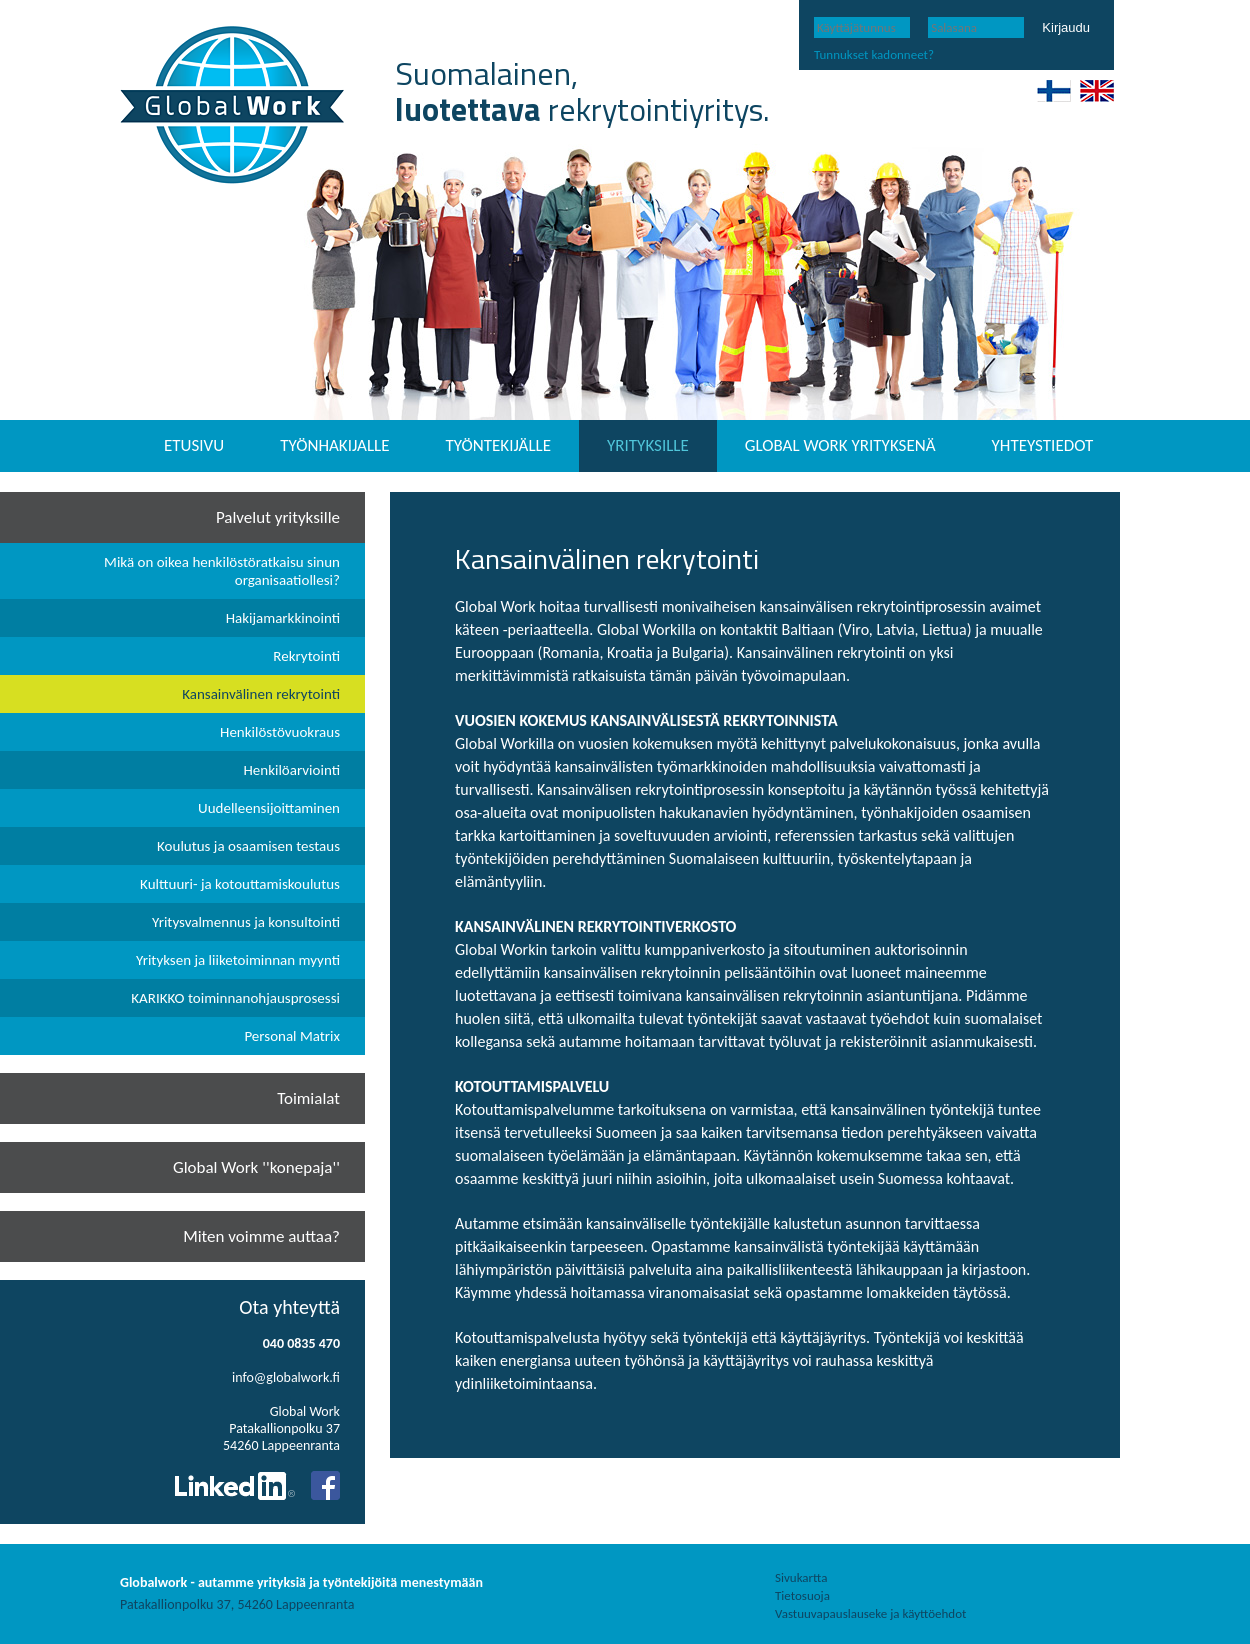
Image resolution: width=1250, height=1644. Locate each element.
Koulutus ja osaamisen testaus (248, 846)
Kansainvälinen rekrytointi (261, 694)
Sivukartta (801, 1577)
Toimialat (308, 1098)
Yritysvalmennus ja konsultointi (246, 922)
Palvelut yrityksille (278, 517)
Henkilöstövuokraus (280, 732)
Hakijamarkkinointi (283, 618)
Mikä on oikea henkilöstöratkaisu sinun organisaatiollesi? (222, 571)
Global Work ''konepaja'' (256, 1167)
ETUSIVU (194, 445)
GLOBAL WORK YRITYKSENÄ (840, 445)
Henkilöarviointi (291, 770)
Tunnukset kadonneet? (874, 54)
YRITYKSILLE (648, 445)
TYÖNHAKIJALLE (334, 445)
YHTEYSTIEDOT (1043, 445)
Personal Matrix (292, 1036)
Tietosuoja (802, 1595)
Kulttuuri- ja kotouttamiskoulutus (240, 884)
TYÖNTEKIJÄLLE (499, 445)
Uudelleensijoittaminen (269, 808)
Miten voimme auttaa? (261, 1236)
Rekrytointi (306, 656)
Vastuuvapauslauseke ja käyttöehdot (870, 1613)
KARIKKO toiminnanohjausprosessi (235, 998)
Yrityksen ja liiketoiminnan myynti (238, 960)
